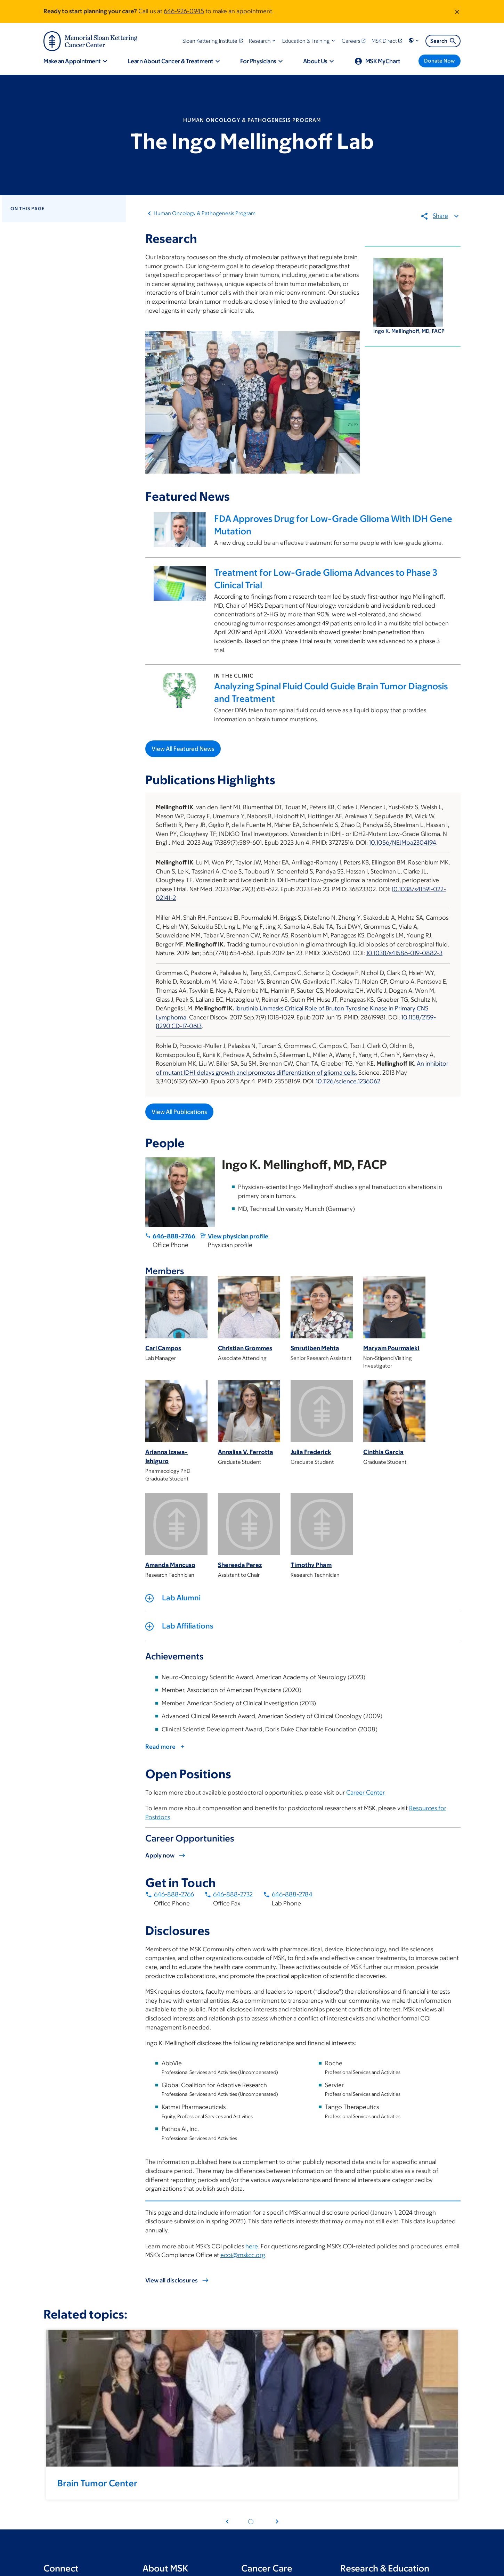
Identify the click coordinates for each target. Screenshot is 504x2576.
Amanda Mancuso (170, 1565)
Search (443, 41)
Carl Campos (163, 1348)
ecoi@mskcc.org (242, 2255)
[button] (263, 41)
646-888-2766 (174, 1236)
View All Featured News (183, 749)
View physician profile (238, 1236)
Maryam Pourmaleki (391, 1348)
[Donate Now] (439, 61)
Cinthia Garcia (383, 1452)
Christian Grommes (245, 1348)
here (251, 2246)
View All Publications (179, 1111)
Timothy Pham (311, 1565)
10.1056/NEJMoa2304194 (402, 842)
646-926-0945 (184, 11)
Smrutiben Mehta (315, 1348)
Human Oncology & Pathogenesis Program (204, 213)
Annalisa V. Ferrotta (245, 1452)
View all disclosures (171, 2280)
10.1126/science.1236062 (348, 1081)
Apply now (159, 1855)
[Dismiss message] (457, 11)
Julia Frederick (311, 1452)
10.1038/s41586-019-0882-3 (404, 953)
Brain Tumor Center (97, 2483)
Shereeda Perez (240, 1565)
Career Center (365, 1792)
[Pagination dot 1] (250, 2521)
